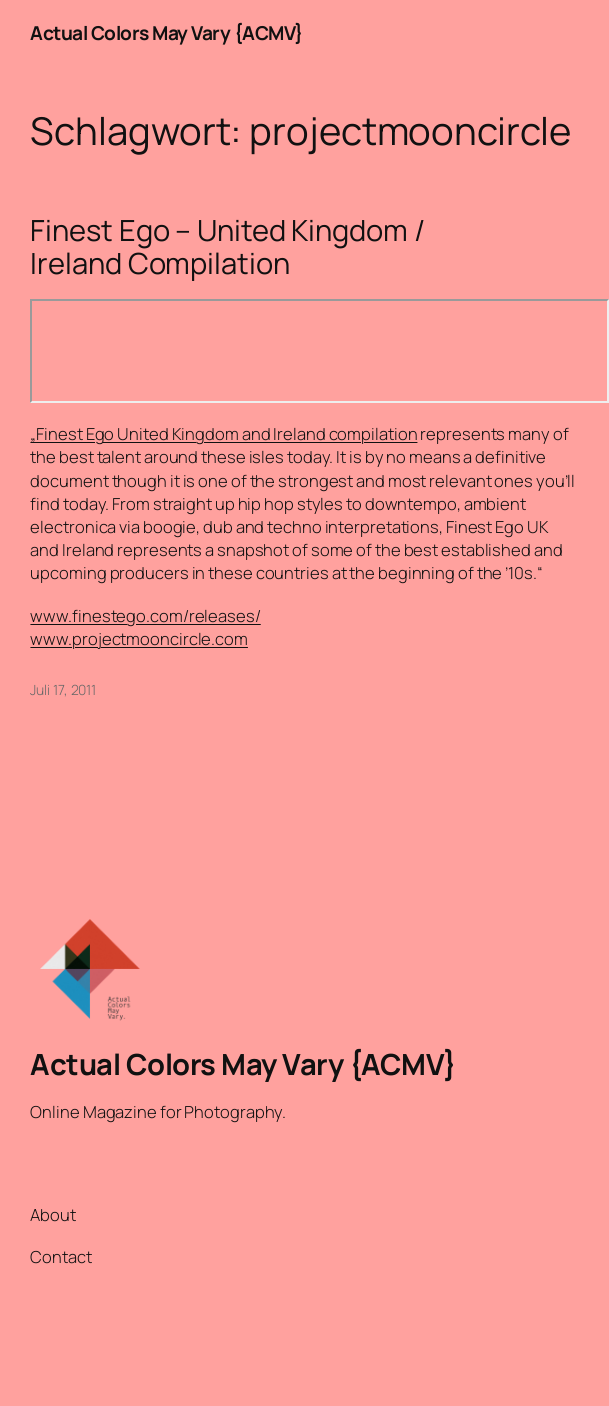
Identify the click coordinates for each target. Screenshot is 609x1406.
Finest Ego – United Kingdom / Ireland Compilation (227, 247)
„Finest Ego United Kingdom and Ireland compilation (223, 433)
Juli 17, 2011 (63, 689)
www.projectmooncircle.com (139, 638)
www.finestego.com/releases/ (145, 615)
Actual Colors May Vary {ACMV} (167, 33)
